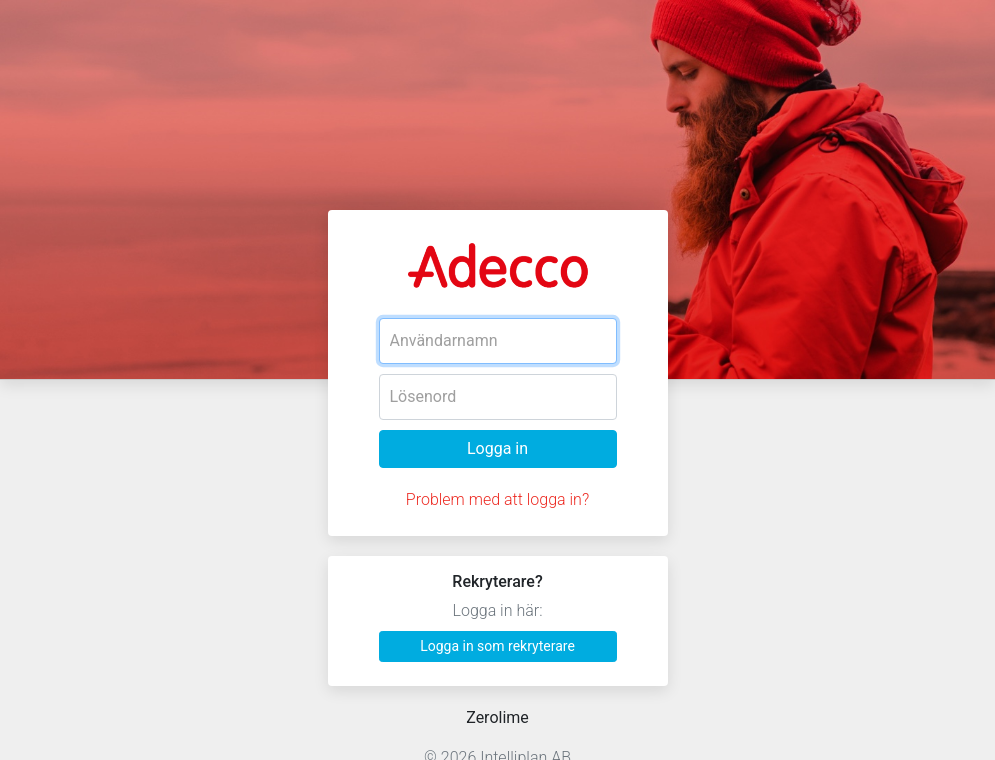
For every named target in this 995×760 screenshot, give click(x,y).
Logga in (497, 448)
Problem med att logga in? (497, 499)
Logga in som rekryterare (497, 646)
